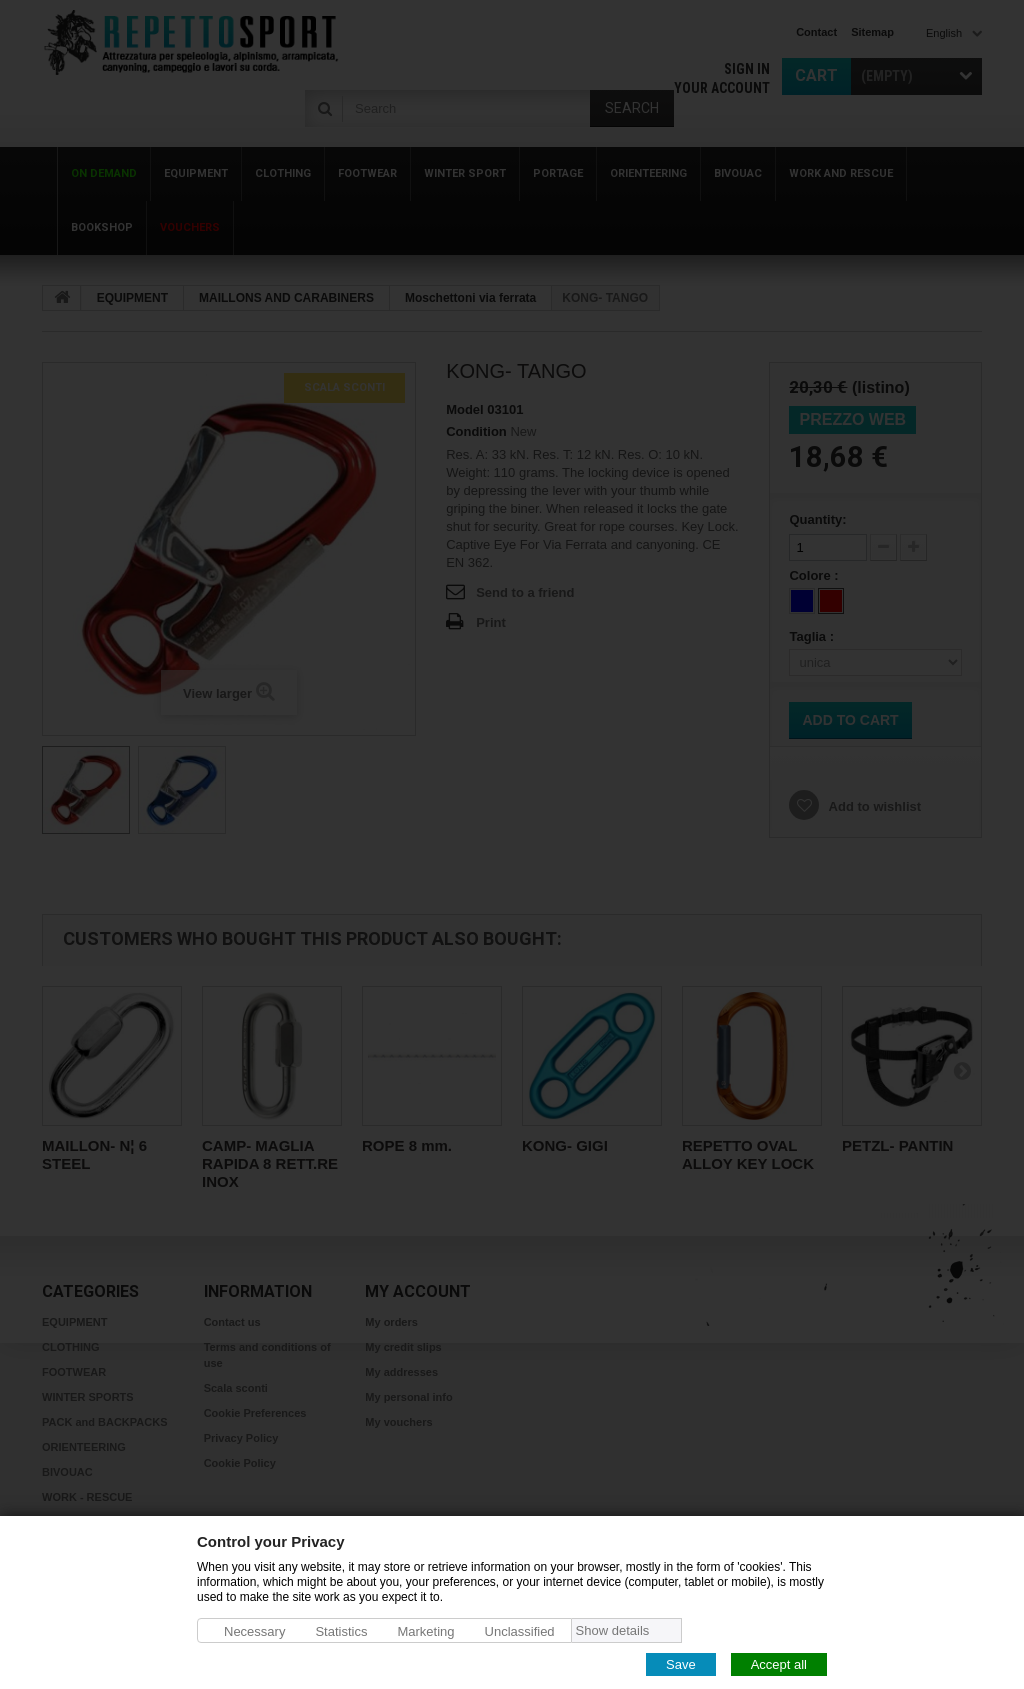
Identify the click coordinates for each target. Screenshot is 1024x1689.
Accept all (779, 1663)
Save (681, 1663)
